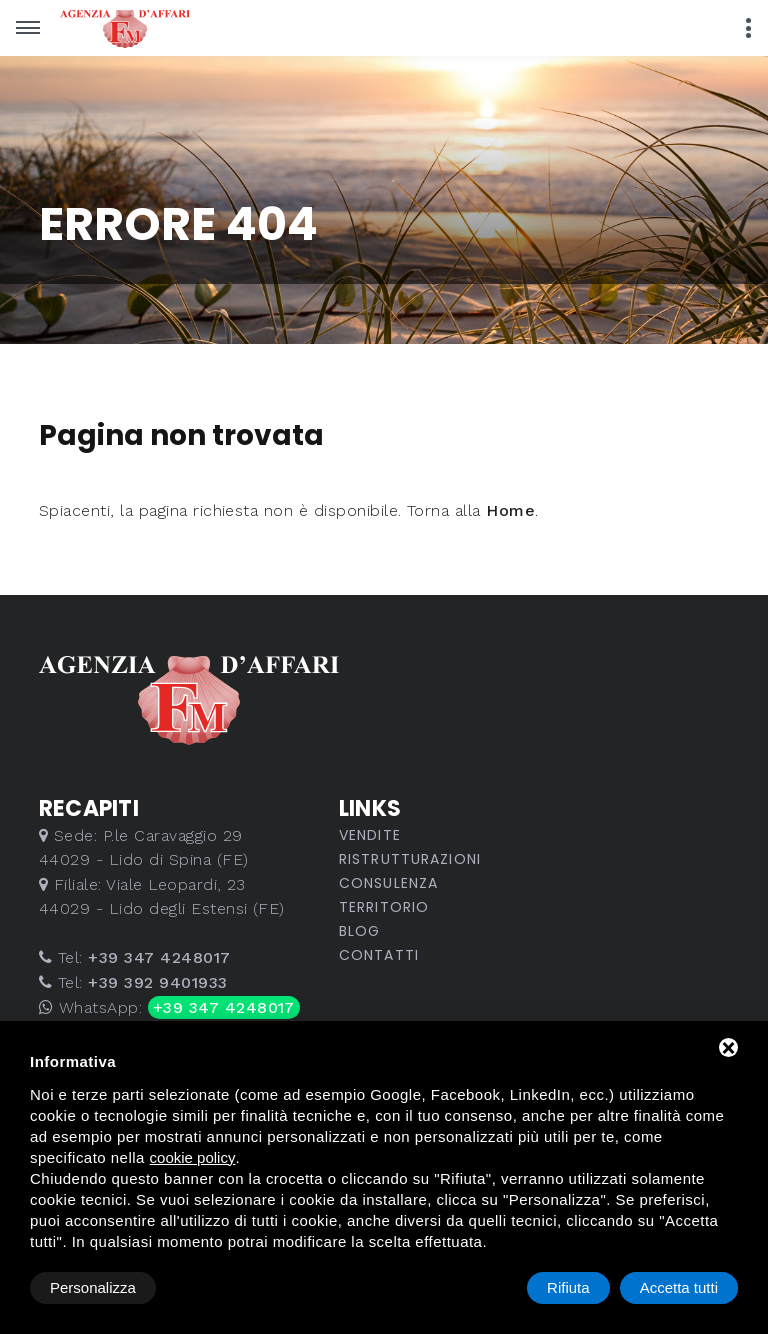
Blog (359, 931)
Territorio (384, 907)
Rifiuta (568, 1287)
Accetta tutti (679, 1287)
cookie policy (193, 1157)
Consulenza (388, 883)
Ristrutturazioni (410, 859)
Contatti (379, 955)
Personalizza (93, 1287)
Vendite (370, 835)
